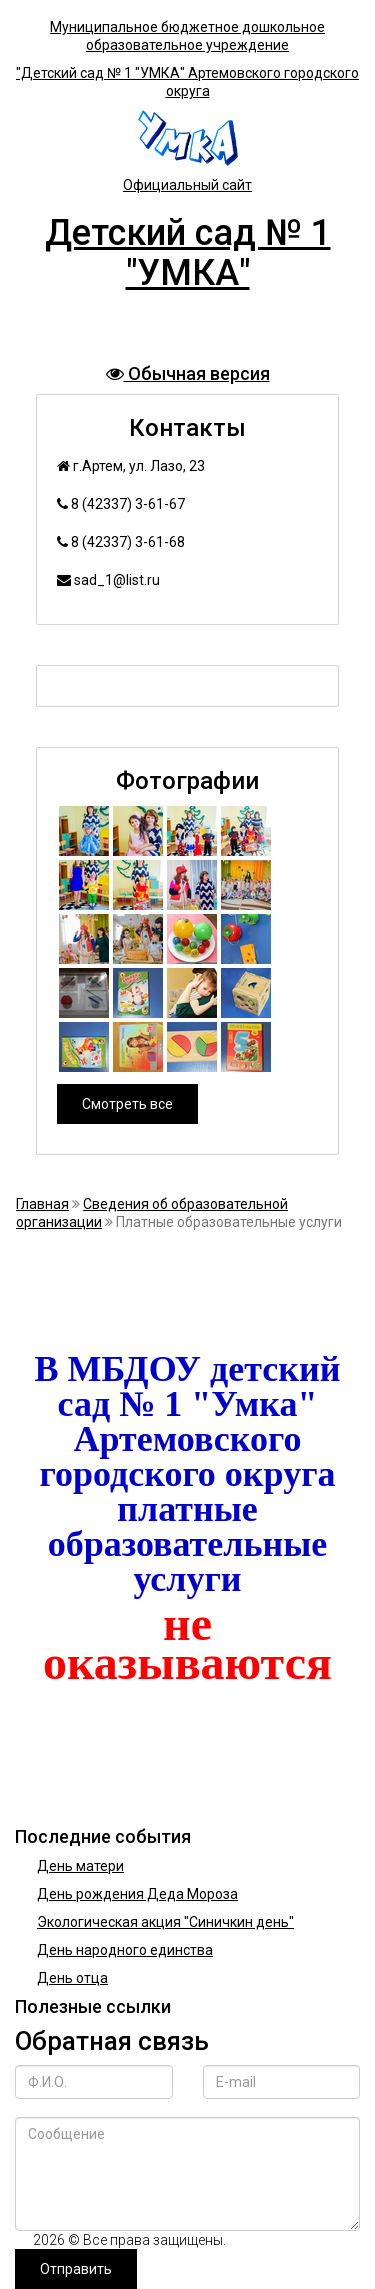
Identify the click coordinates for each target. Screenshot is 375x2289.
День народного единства (125, 1950)
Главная (42, 1204)
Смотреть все (127, 1104)
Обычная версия (188, 373)
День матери (80, 1866)
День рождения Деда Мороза (137, 1894)
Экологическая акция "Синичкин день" (165, 1922)
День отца (72, 1978)
